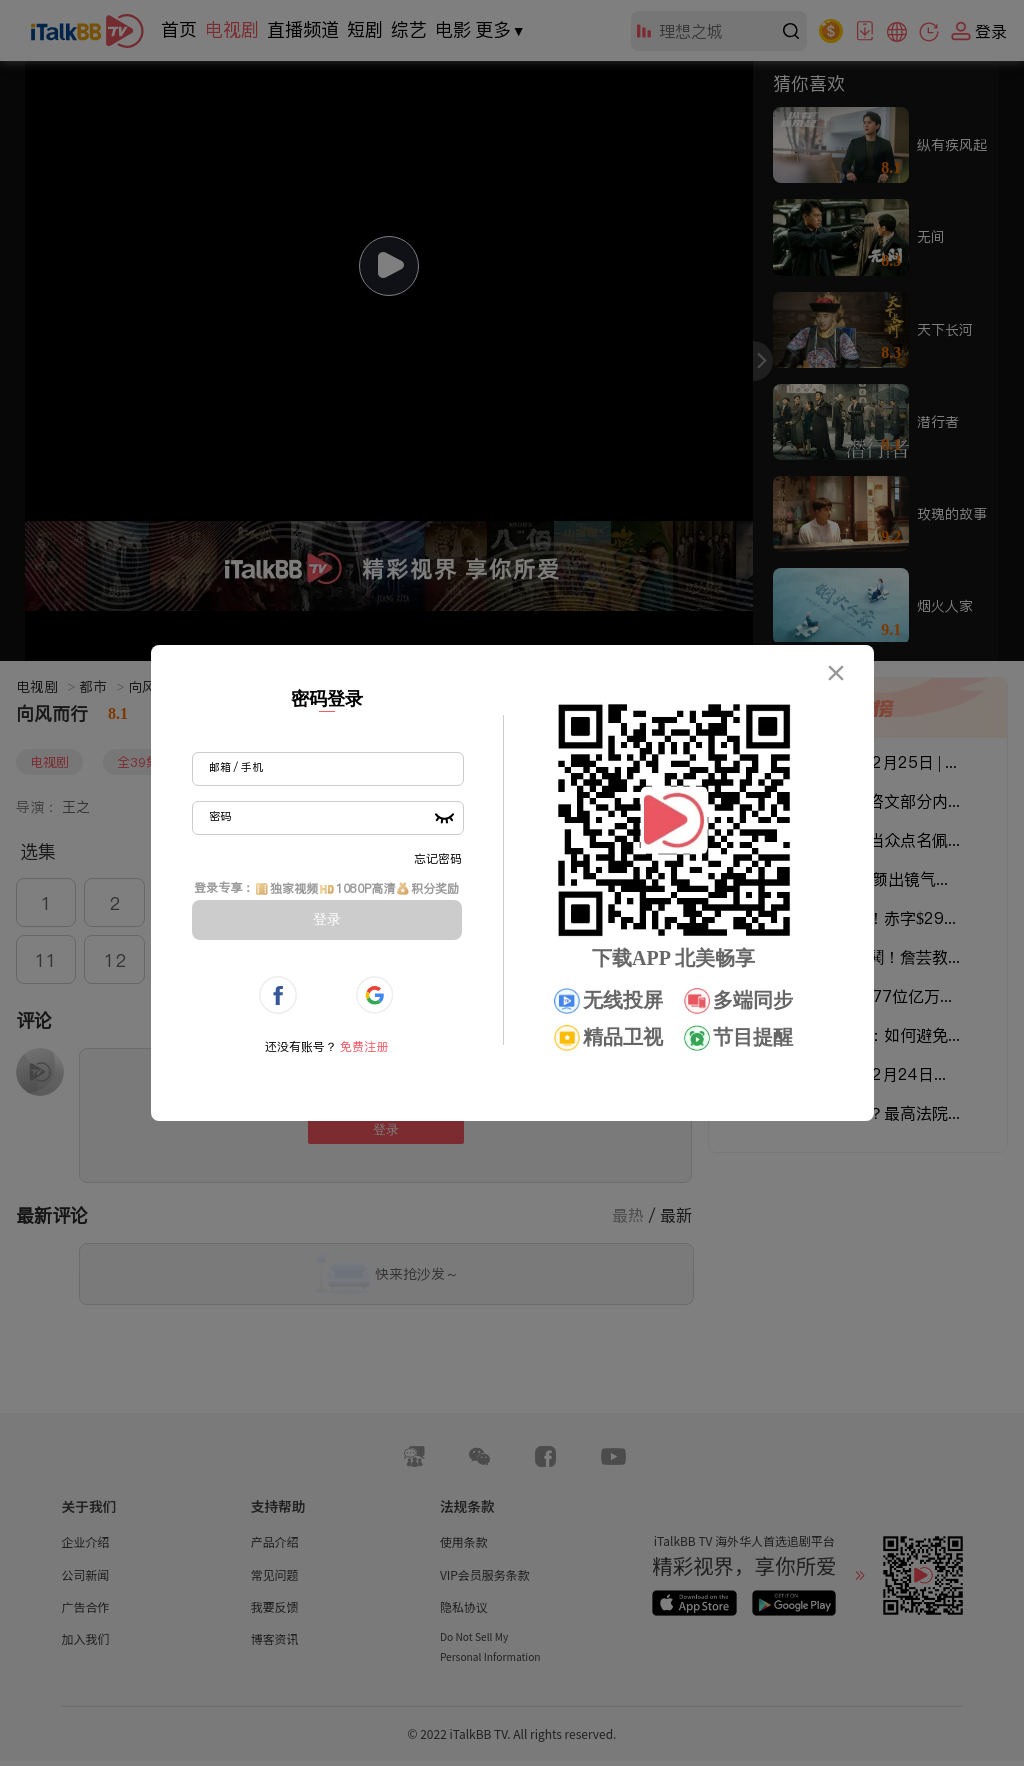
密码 (220, 816)
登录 (327, 919)
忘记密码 (438, 858)
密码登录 (327, 699)
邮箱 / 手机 (236, 767)
